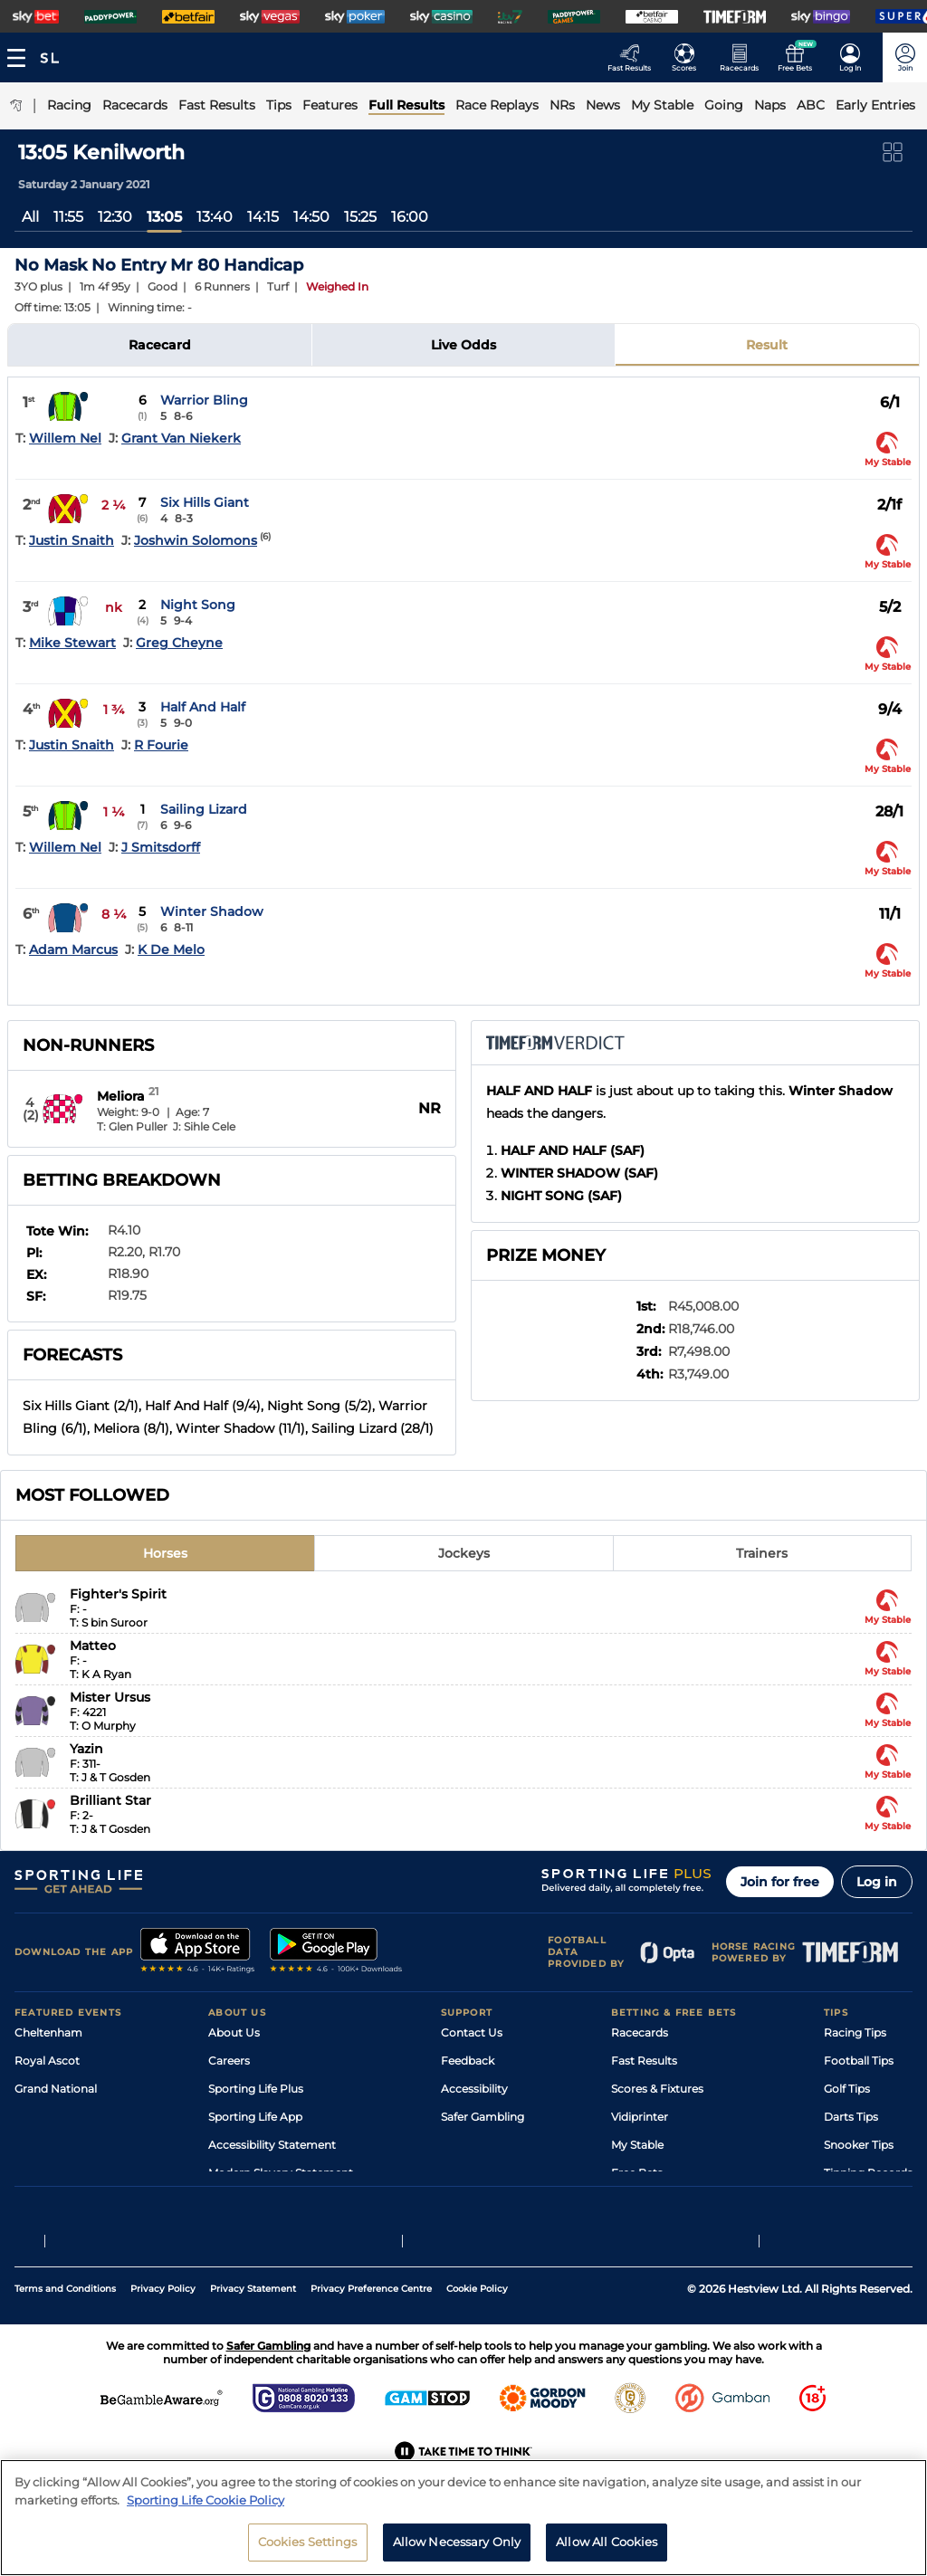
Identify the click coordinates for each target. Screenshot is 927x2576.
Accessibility (474, 2088)
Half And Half (202, 707)
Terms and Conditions (65, 2332)
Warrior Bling (204, 400)
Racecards (639, 2032)
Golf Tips (847, 2088)
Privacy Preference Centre (371, 2332)
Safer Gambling (482, 2116)
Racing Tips (855, 2032)
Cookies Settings (308, 2550)
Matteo (93, 1645)
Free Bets (637, 2173)
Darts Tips (851, 2116)
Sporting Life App (255, 2116)
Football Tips (859, 2060)
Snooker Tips (859, 2144)
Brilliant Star (110, 1800)
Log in (876, 1882)
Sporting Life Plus (255, 2088)
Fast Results (644, 2060)
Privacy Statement (253, 2332)
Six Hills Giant (204, 502)
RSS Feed (233, 2201)
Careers (229, 2060)
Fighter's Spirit (118, 1594)
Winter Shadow (211, 911)
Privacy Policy (163, 2332)
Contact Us (471, 2032)
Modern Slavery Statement (280, 2173)
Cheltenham (48, 2032)
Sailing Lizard (203, 809)
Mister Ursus (110, 1697)
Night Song (197, 604)
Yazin (86, 1749)
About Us (234, 2032)
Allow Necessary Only (457, 2550)
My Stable (637, 2144)
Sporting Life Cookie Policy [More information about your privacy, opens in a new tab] (205, 2508)
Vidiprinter (639, 2116)
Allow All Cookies (606, 2550)
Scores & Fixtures (657, 2088)
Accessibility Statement (272, 2144)
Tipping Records (868, 2173)
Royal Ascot (47, 2060)
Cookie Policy (477, 2332)
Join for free (780, 1882)
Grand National (55, 2088)
